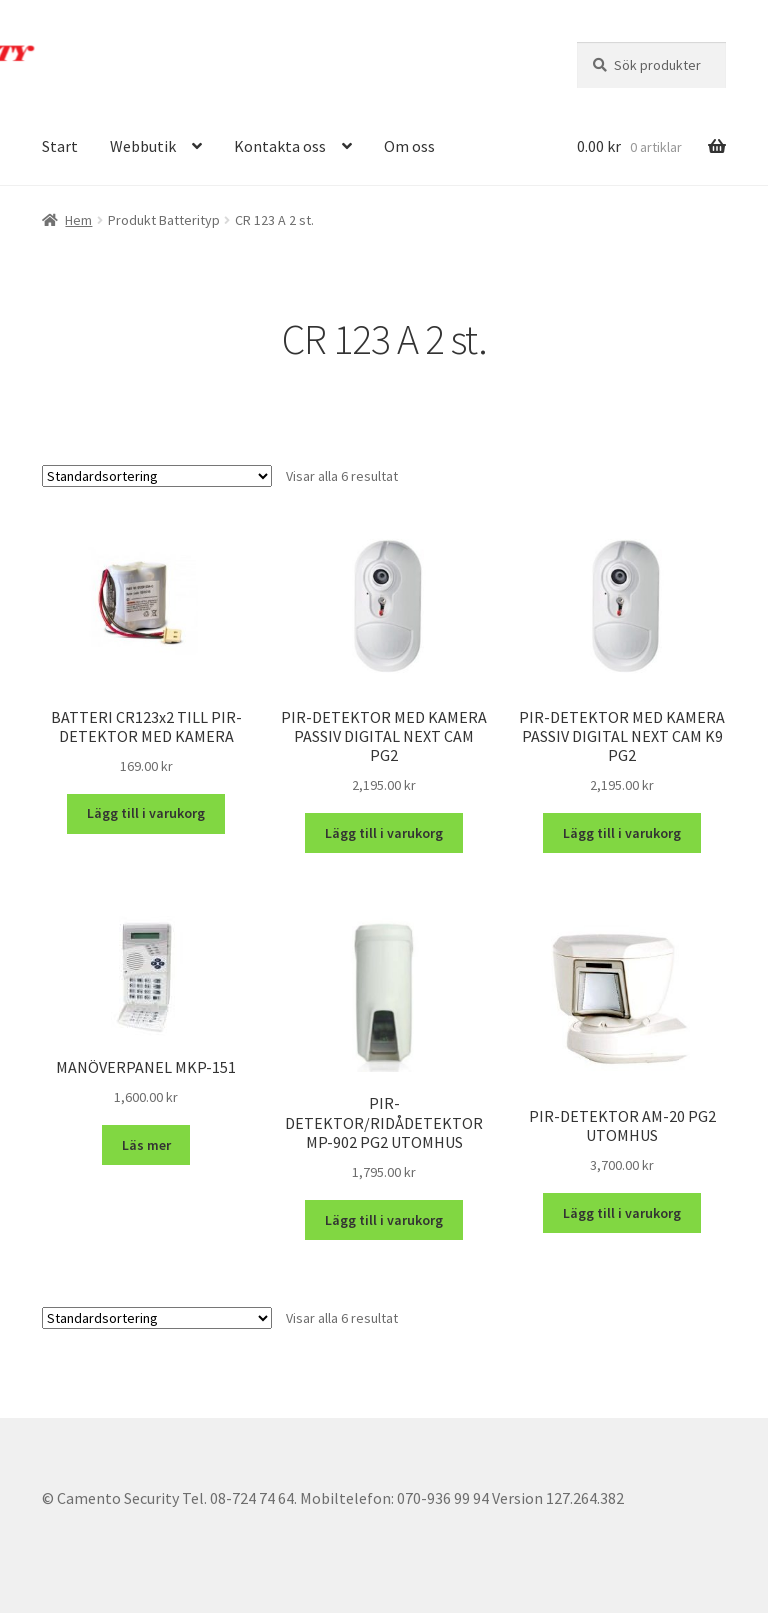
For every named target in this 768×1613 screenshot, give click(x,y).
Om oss (409, 146)
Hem (78, 220)
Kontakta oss (280, 146)
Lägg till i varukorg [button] (146, 813)
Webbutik (143, 146)
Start (60, 146)
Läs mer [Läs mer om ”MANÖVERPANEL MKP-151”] (146, 1145)
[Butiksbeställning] (157, 476)
